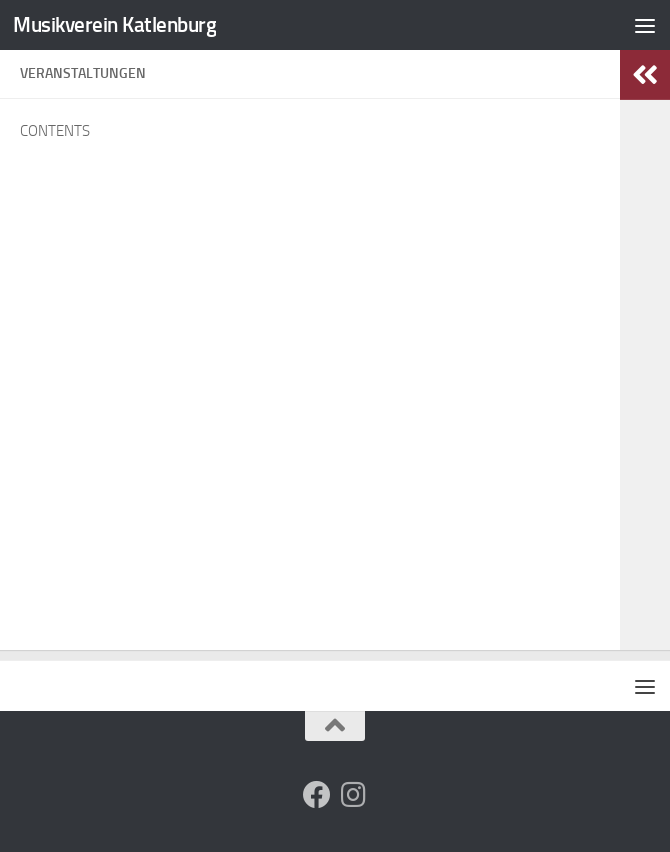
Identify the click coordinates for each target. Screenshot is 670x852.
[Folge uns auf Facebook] (317, 795)
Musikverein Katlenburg (114, 24)
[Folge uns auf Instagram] (353, 795)
